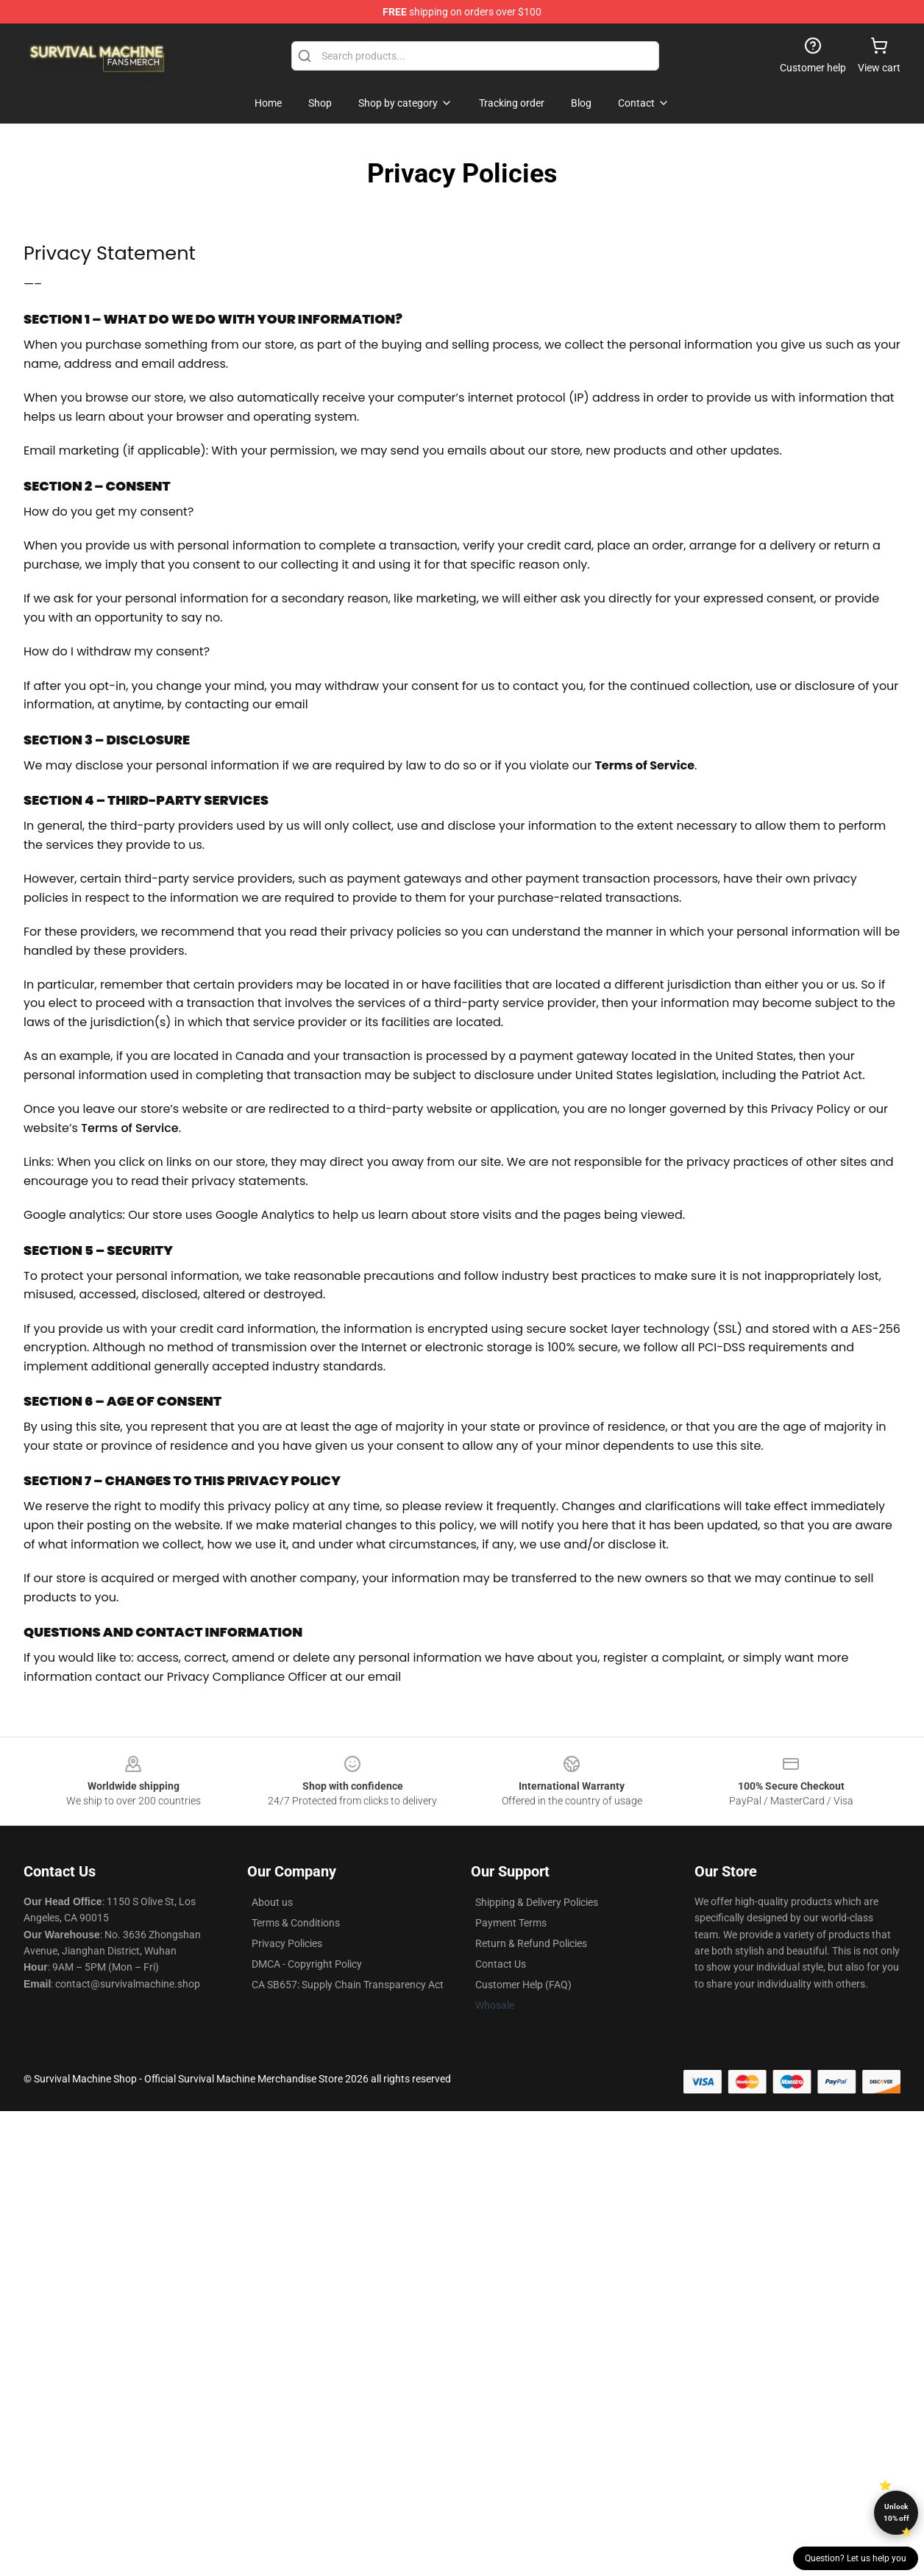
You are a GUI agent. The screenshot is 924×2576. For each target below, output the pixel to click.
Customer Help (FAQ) (523, 1984)
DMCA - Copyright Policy (307, 1964)
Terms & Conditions (296, 1923)
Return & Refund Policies (531, 1943)
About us (272, 1902)
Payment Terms (511, 1923)
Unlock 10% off (896, 2512)
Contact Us (500, 1964)
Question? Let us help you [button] (855, 2558)
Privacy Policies (287, 1943)
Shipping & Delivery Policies (536, 1902)
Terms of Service (130, 1128)
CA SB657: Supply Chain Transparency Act (348, 1984)
